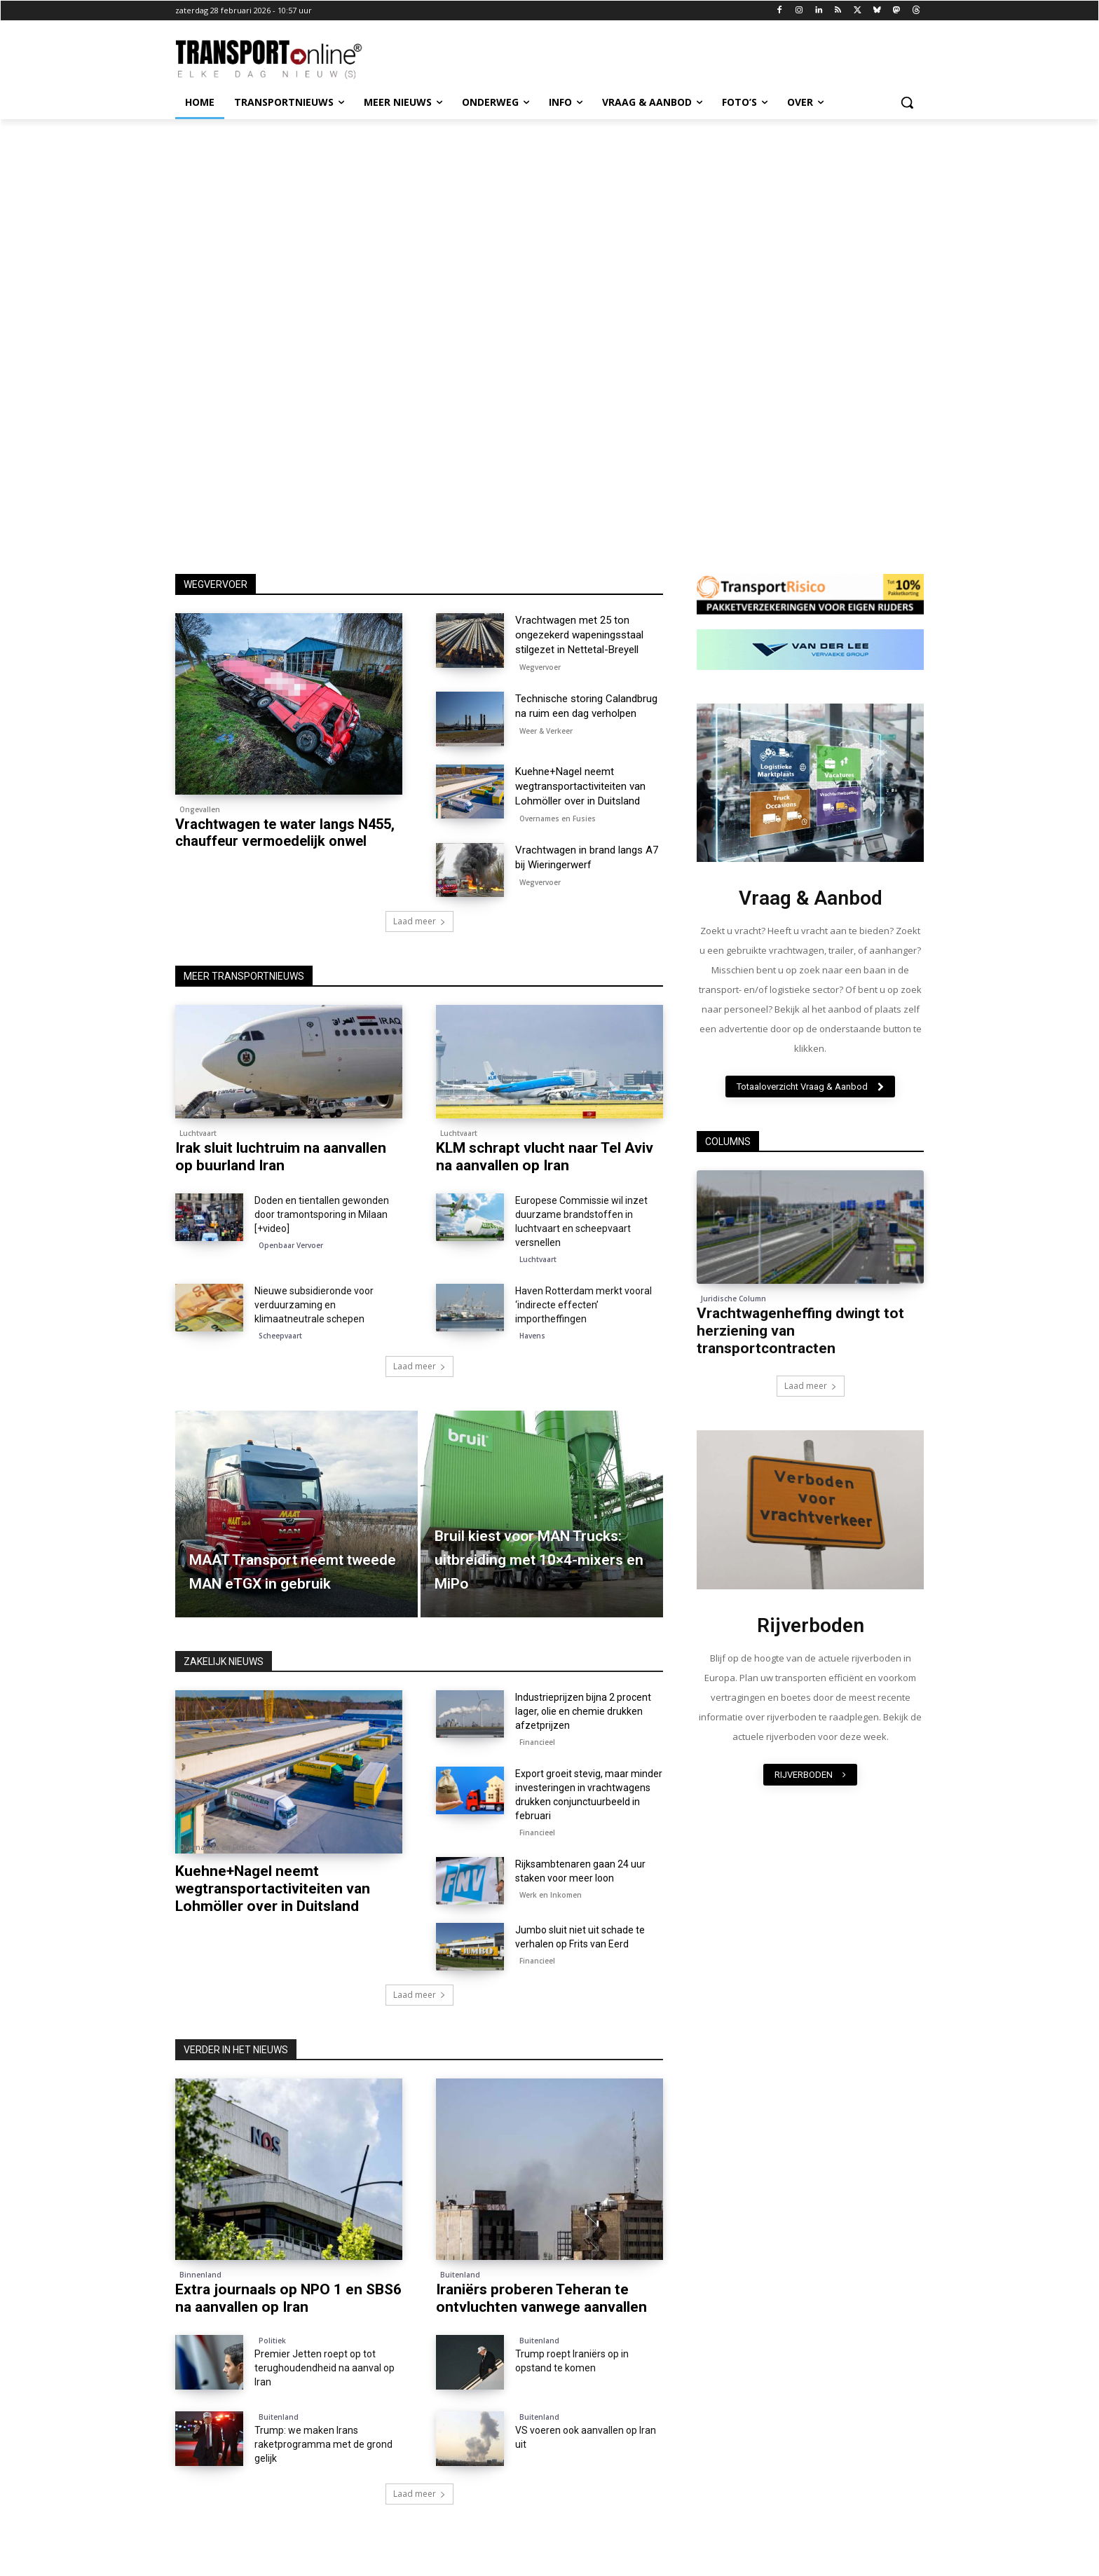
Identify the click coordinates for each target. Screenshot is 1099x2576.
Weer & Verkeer (546, 731)
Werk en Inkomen (550, 1895)
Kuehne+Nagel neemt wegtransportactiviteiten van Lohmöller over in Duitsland (580, 786)
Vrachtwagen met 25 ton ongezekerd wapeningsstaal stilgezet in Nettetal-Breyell (579, 635)
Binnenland (200, 2275)
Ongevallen (199, 809)
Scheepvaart (280, 1336)
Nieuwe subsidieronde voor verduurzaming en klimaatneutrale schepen (314, 1304)
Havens (532, 1336)
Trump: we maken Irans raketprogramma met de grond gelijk (323, 2444)
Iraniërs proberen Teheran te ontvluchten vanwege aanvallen (541, 2298)
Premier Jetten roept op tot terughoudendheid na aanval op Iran (324, 2367)
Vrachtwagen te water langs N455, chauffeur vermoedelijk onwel (285, 832)
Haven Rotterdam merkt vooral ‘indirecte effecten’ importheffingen (583, 1304)
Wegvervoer (540, 667)
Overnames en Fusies (557, 818)
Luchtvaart (198, 1133)
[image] (810, 783)
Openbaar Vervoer (291, 1245)
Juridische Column (733, 1298)
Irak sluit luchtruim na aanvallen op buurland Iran (280, 1156)
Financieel (537, 1742)
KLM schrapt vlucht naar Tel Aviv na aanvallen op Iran (544, 1156)
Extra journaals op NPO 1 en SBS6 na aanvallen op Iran (288, 2298)
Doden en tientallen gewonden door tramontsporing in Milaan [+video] (321, 1214)
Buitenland (460, 2275)
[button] (907, 102)
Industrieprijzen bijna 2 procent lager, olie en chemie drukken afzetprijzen (583, 1711)
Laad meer (419, 921)
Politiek (272, 2340)
